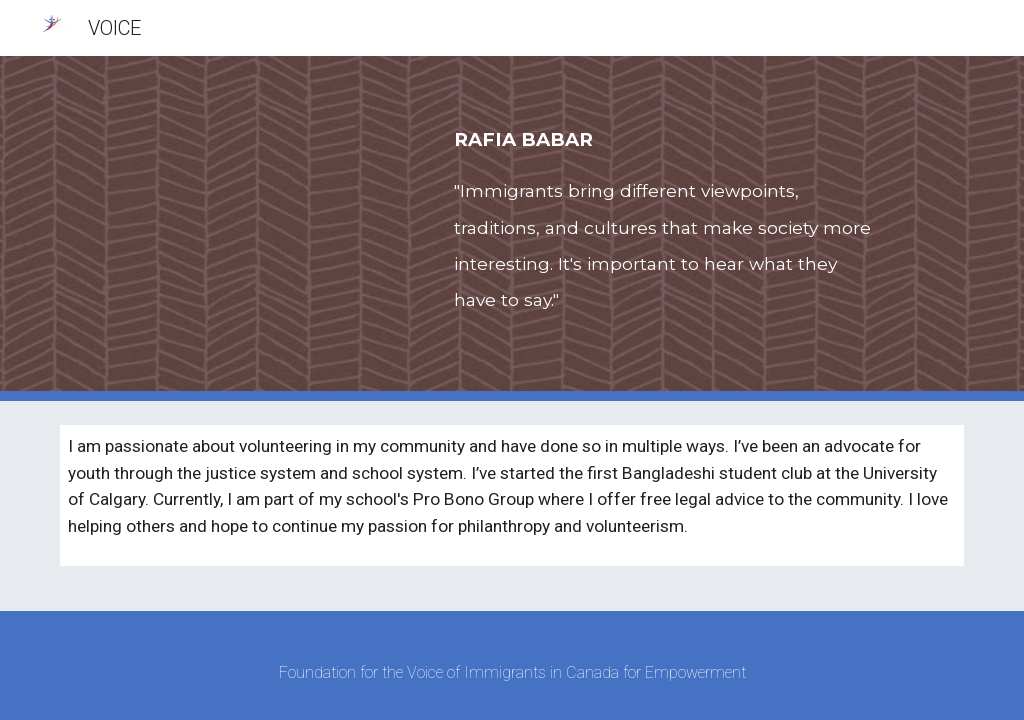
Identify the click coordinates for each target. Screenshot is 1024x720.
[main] (666, 228)
